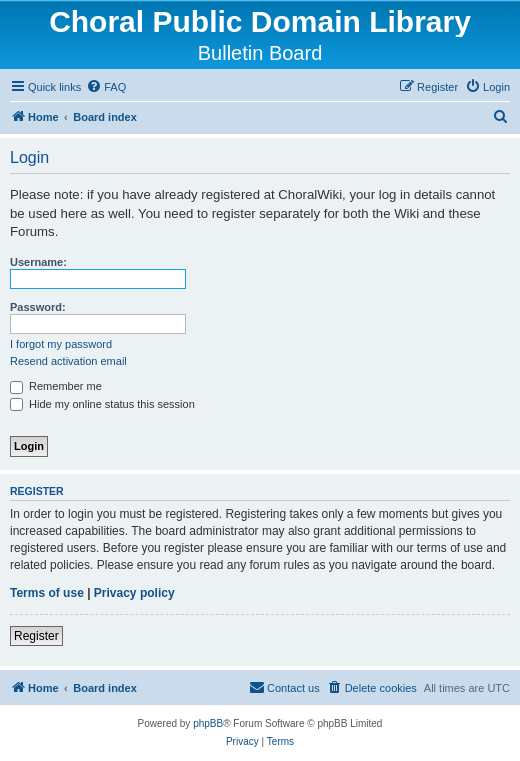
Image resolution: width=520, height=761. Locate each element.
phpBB (208, 723)
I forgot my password (61, 344)
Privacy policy (134, 593)
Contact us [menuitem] (284, 687)
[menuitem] (106, 87)
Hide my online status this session (102, 404)
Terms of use (47, 593)
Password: (38, 307)
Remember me (56, 386)
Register (36, 636)
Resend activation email (68, 361)
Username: (38, 262)
